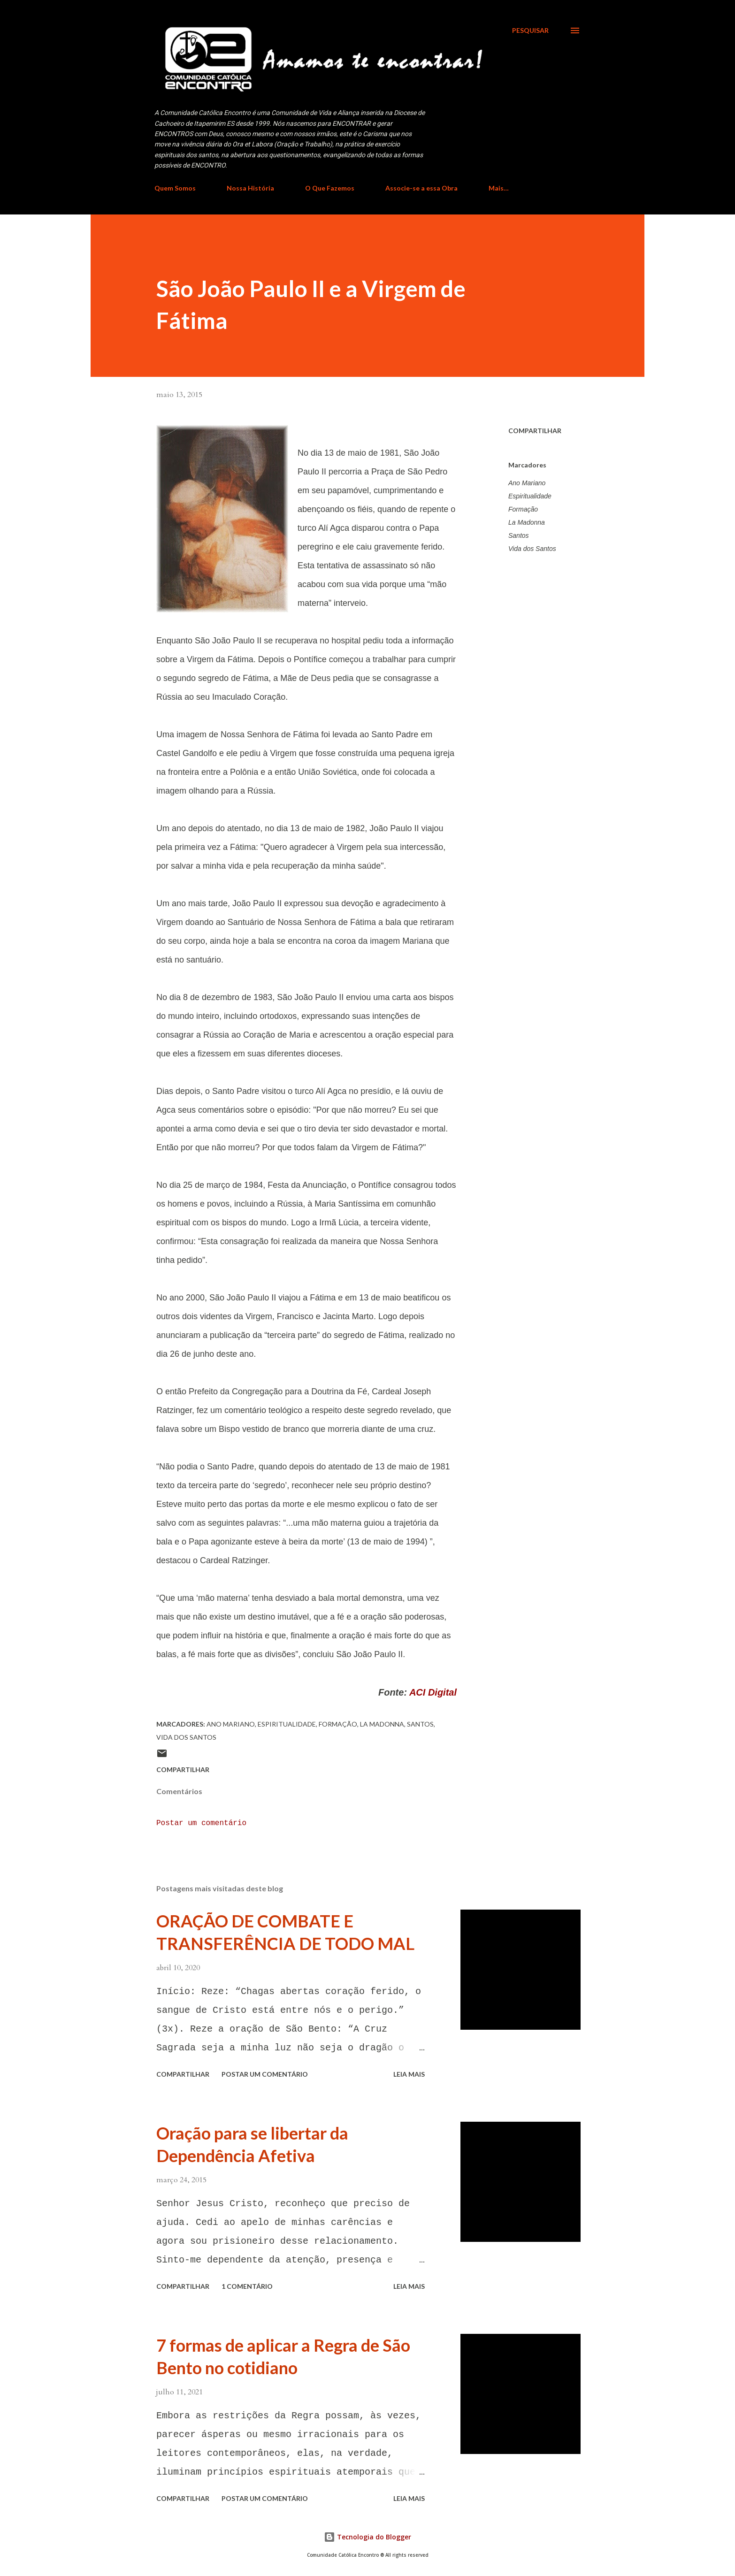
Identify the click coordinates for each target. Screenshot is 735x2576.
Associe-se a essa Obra (421, 188)
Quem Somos (175, 188)
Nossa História (250, 188)
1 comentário (247, 2286)
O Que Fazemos (329, 188)
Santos (518, 535)
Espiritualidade (529, 496)
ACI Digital (433, 1692)
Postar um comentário (201, 1823)
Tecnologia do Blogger (367, 2536)
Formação (523, 509)
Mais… (499, 188)
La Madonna (526, 522)
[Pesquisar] (530, 30)
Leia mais (409, 2074)
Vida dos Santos (532, 548)
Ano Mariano (526, 483)
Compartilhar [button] (534, 431)
